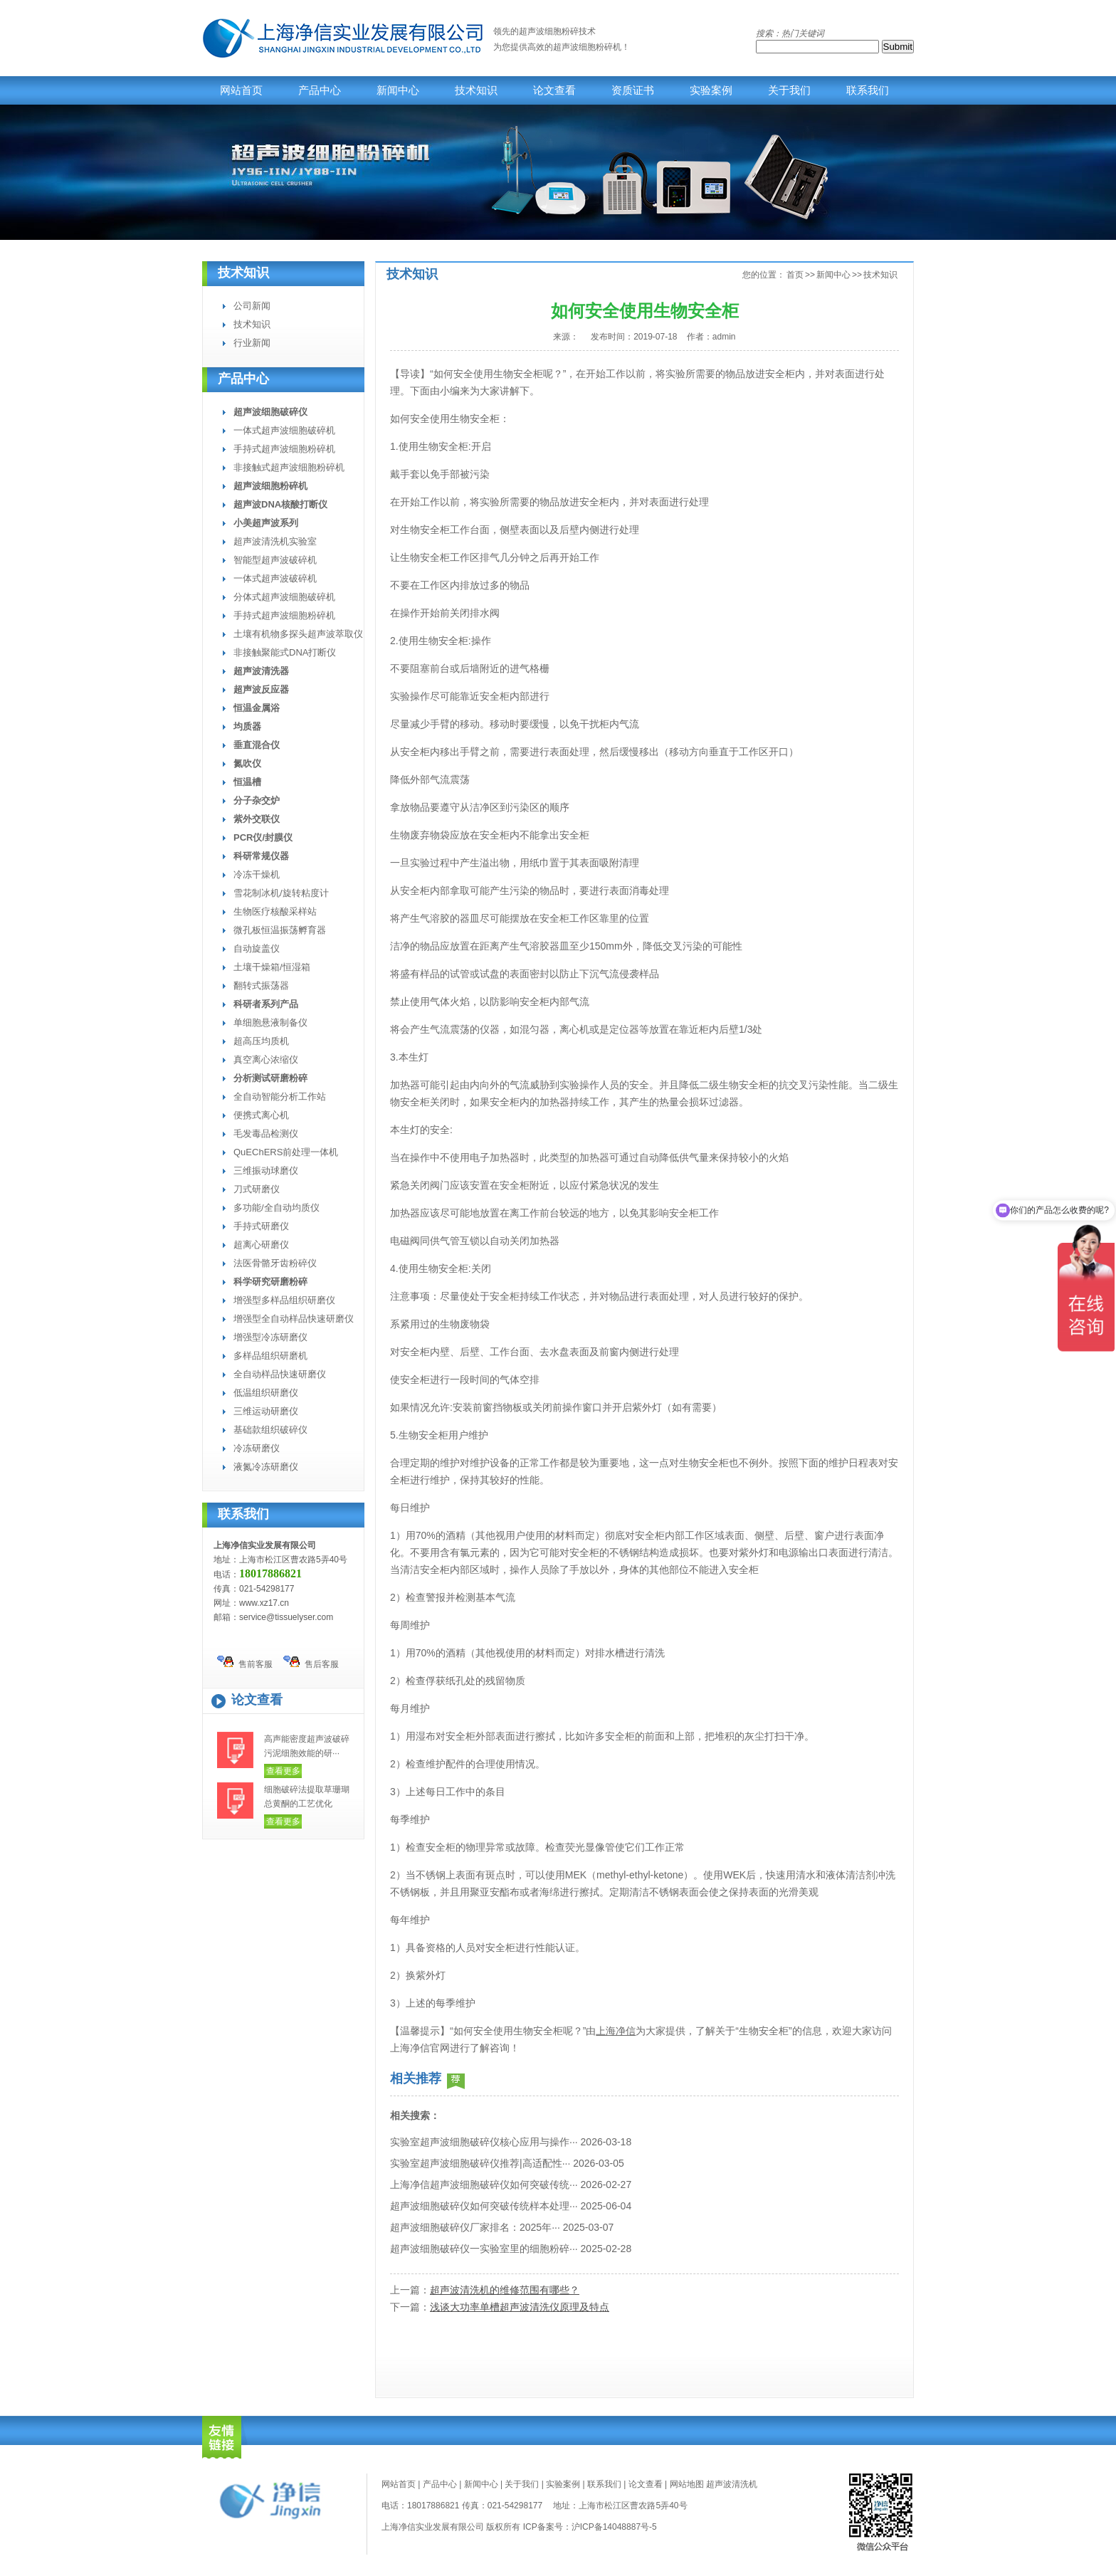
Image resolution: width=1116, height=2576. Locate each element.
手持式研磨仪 (261, 1226)
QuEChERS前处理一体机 (285, 1152)
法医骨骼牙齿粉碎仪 (275, 1263)
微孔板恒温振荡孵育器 (279, 930)
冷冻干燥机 (256, 874)
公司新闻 (251, 305)
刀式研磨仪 (256, 1189)
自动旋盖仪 (256, 948)
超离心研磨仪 (261, 1244)
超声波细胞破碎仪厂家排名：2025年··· (475, 2227)
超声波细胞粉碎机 (587, 47)
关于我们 (789, 90)
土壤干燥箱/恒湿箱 (271, 967)
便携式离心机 (261, 1115)
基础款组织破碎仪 (270, 1429)
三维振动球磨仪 (265, 1170)
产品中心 (319, 90)
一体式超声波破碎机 (275, 578)
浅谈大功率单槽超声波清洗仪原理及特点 (519, 2307)
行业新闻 (251, 342)
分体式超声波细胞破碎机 (284, 597)
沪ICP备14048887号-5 (614, 2527)
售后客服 (311, 1662)
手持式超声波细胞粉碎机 (284, 448)
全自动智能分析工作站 (279, 1096)
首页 (795, 275)
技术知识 (476, 90)
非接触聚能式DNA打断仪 (284, 652)
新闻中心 (398, 90)
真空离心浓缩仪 (265, 1059)
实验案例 (711, 90)
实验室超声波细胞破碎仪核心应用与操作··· (484, 2141)
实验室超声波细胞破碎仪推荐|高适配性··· (480, 2163)
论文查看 (554, 90)
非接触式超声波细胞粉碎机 (288, 467)
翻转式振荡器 (261, 985)
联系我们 (867, 90)
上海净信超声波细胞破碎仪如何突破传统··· (484, 2184)
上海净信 (616, 2030)
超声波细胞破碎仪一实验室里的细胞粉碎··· (484, 2248)
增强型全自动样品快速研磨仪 (293, 1318)
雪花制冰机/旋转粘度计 (281, 893)
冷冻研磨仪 (256, 1448)
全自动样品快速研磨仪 (279, 1374)
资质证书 (632, 90)
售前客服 (245, 1662)
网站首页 (241, 90)
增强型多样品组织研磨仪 (284, 1300)
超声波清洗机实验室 (275, 541)
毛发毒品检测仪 (265, 1133)
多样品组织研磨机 (270, 1355)
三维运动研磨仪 (265, 1411)
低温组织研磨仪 (265, 1392)
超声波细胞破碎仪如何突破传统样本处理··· (484, 2206)
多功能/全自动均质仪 (276, 1207)
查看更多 (283, 1771)
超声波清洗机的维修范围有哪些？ (504, 2290)
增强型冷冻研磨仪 (270, 1337)
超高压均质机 (261, 1041)
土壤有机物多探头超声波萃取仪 (298, 634)
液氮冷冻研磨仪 (265, 1466)
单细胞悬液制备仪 (270, 1022)
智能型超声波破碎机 (275, 559)
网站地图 (687, 2484)
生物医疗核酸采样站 (275, 911)
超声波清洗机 (731, 2484)
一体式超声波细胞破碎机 (284, 430)
